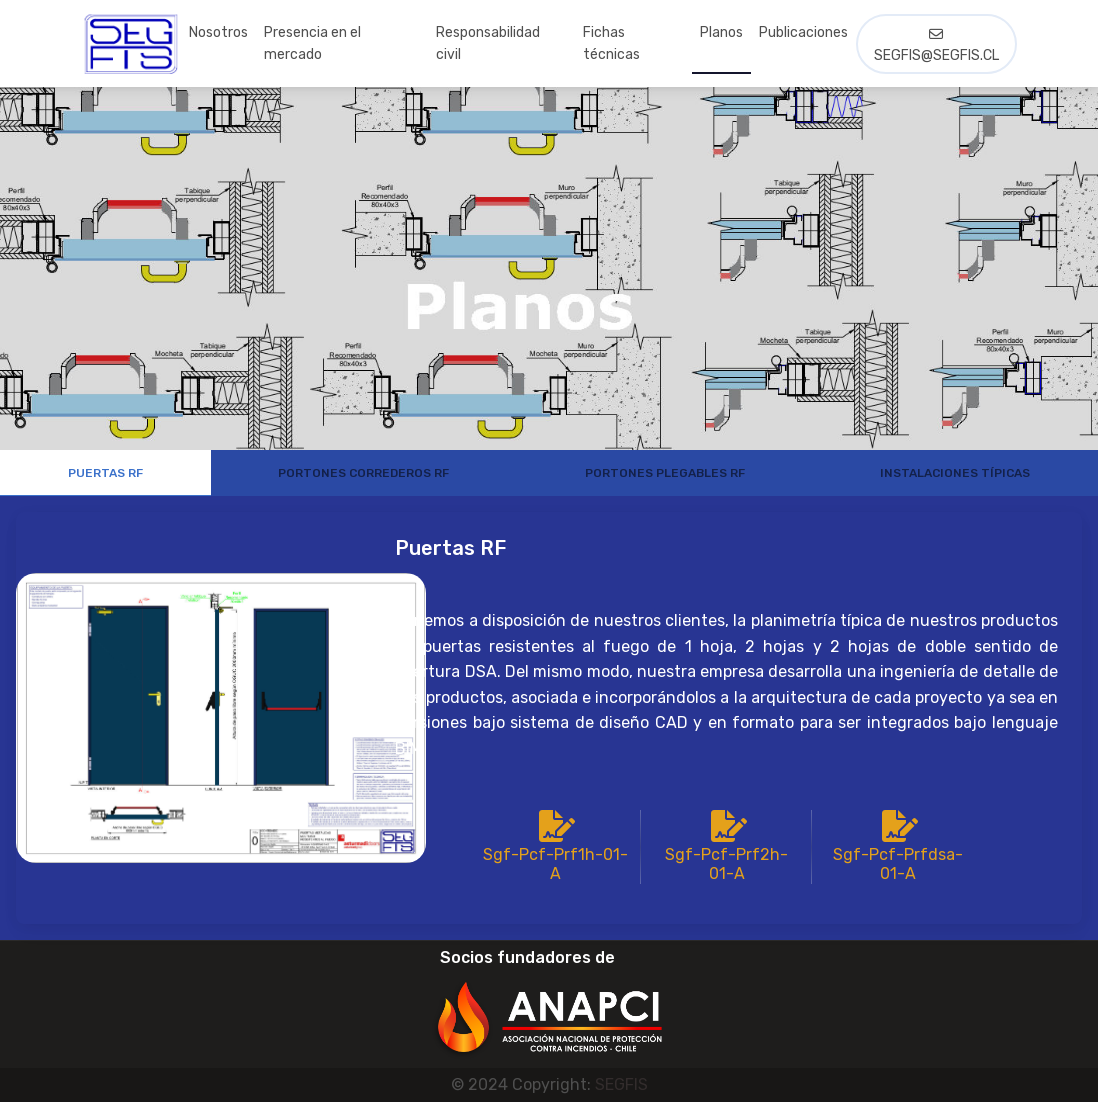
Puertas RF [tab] (105, 473)
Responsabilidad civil (488, 43)
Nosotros (218, 32)
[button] (549, 1004)
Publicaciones (803, 32)
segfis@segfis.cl (936, 45)
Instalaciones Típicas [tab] (955, 473)
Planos (721, 32)
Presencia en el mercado (312, 43)
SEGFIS (621, 1084)
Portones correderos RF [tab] (363, 473)
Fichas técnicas (611, 43)
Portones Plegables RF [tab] (665, 473)
